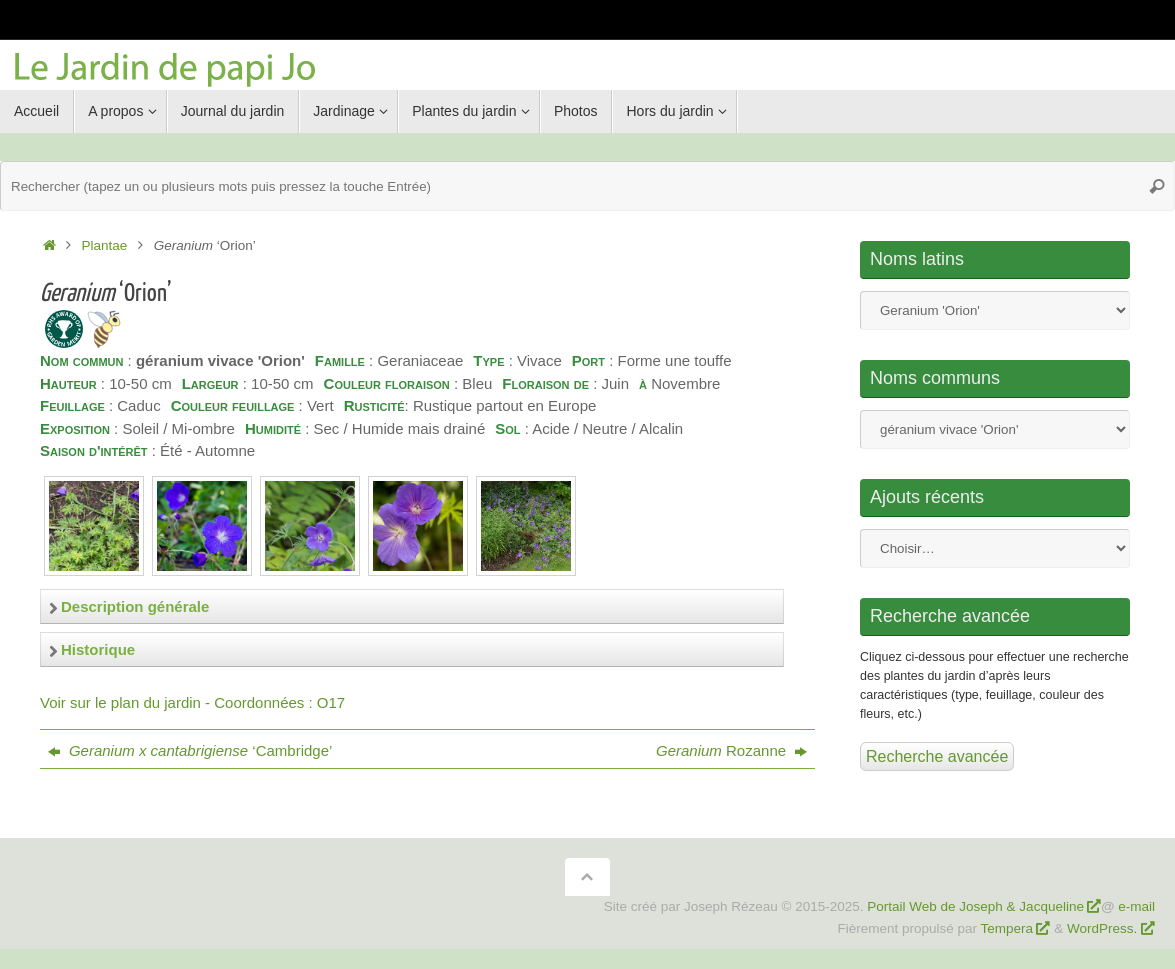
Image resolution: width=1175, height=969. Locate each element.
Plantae (105, 245)
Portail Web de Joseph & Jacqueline (975, 906)
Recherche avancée (937, 756)
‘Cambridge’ (190, 750)
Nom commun (995, 429)
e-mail (1136, 906)
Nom (995, 310)
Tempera (1007, 928)
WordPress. (1104, 928)
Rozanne (731, 750)
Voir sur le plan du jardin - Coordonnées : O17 (192, 702)
